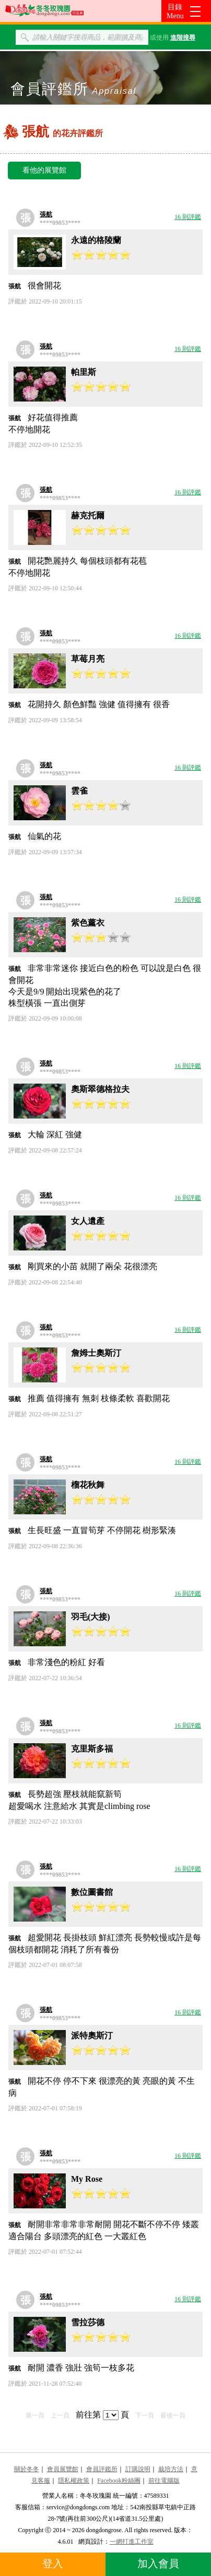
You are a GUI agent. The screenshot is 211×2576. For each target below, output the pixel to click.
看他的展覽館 (44, 170)
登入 (52, 2563)
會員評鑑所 (102, 2469)
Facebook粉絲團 (118, 2480)
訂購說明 (137, 2469)
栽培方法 (170, 2469)
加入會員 (158, 2563)
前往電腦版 (164, 2480)
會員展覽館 (62, 2469)
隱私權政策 (73, 2480)
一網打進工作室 (132, 2541)
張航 (46, 214)
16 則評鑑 (187, 217)
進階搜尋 (182, 37)
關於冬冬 (26, 2469)
